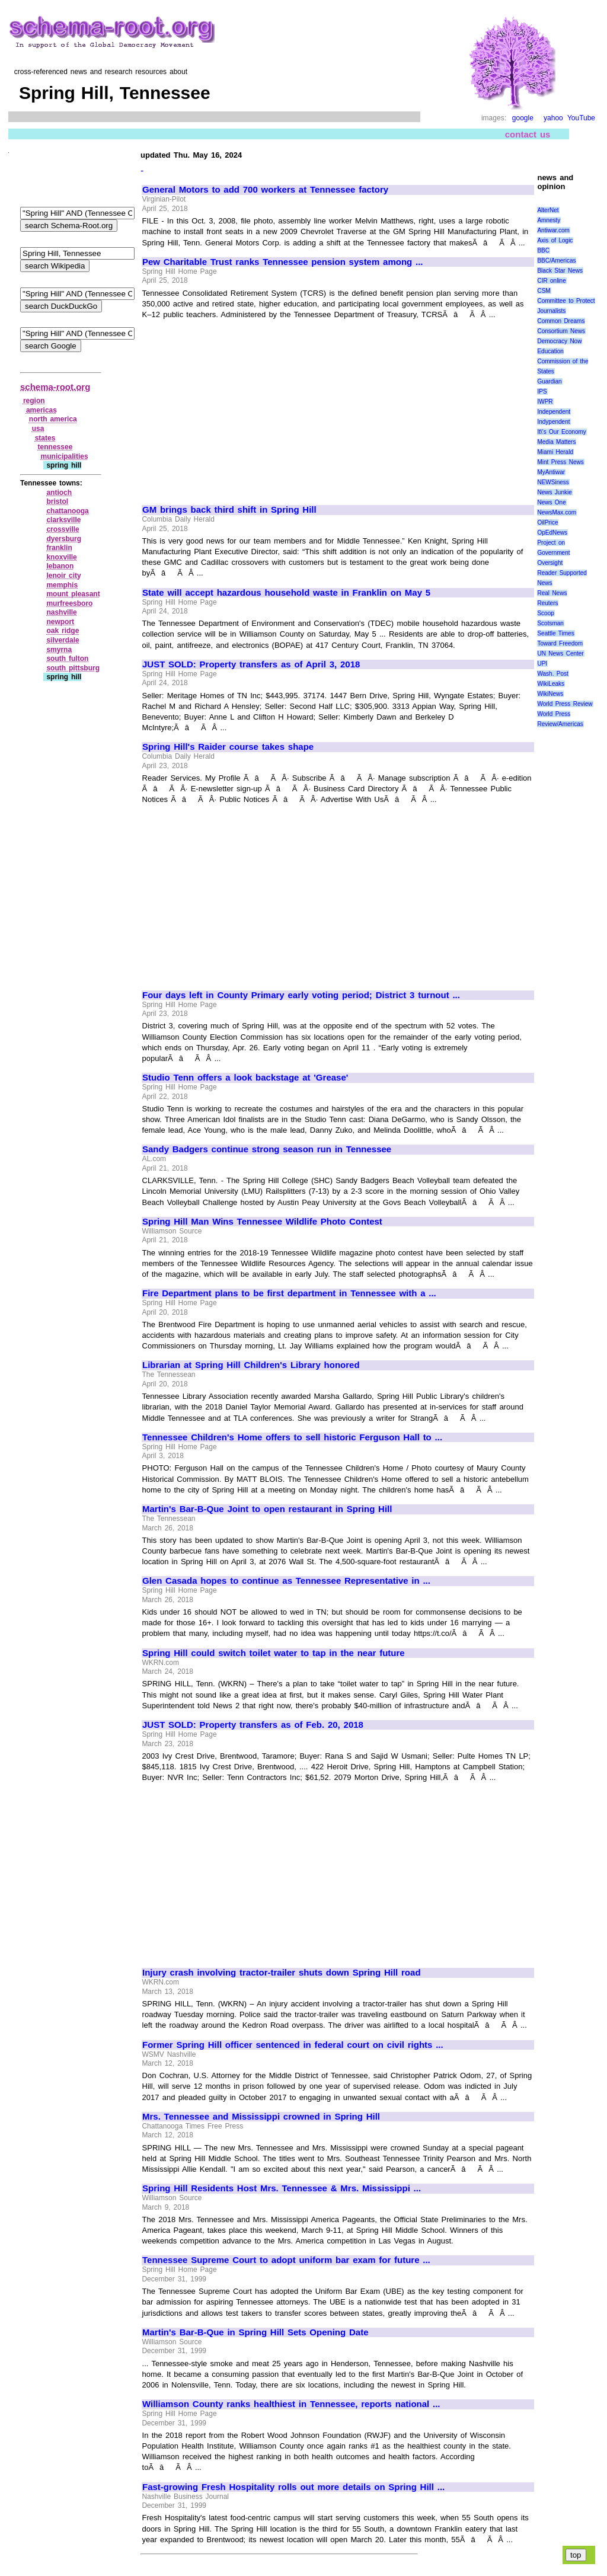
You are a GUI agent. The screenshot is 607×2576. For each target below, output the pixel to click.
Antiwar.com (553, 230)
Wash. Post (552, 673)
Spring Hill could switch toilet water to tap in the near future (273, 1653)
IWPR (544, 401)
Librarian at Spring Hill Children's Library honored (251, 1365)
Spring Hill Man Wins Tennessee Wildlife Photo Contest (262, 1221)
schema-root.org (55, 387)
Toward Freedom (560, 643)
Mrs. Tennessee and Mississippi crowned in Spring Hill (261, 2116)
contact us (528, 134)
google (522, 118)
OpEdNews (552, 532)
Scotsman (550, 623)
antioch (59, 492)
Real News (552, 593)
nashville (61, 612)
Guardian (549, 381)
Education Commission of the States (562, 361)
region (34, 401)
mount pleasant (73, 594)
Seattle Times (555, 633)
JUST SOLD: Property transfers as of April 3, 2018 (251, 664)
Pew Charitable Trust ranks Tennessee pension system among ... (282, 262)
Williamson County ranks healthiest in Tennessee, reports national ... (291, 2404)
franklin (59, 548)
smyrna (59, 649)
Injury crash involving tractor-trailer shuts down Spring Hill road (281, 1972)
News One (551, 502)
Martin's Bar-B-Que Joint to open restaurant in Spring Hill (267, 1509)
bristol (57, 501)
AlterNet (547, 210)
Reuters (547, 603)
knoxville (61, 557)
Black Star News (560, 270)
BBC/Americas (556, 260)
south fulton (67, 658)
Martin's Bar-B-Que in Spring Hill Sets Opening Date (255, 2332)
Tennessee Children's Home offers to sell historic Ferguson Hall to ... (292, 1437)
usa (38, 428)
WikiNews (550, 694)
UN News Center (560, 653)
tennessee (55, 447)
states (45, 438)
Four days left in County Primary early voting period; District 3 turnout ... (301, 995)
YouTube (581, 118)
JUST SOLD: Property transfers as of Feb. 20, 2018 (252, 1725)
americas (41, 410)
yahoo (553, 118)
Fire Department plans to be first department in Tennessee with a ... (289, 1293)
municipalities (64, 456)
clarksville (63, 520)
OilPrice (547, 522)
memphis (62, 585)
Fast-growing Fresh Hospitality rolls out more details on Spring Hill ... (293, 2487)
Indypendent (553, 421)
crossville (62, 529)
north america (53, 419)
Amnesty (548, 220)
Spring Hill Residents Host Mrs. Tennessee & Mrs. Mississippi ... (281, 2188)
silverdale (62, 640)
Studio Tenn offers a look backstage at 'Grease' (245, 1077)
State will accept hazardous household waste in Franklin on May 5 (286, 592)
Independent (553, 411)
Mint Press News (560, 462)
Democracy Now (559, 341)
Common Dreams (560, 321)
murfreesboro (69, 603)
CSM (543, 290)
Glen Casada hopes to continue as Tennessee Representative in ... (286, 1581)
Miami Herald (555, 452)
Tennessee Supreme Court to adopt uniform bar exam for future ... (286, 2260)
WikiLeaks (550, 683)
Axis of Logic (555, 240)
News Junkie (554, 492)
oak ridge (62, 631)
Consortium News (561, 331)
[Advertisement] (241, 407)
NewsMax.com (556, 512)
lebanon (60, 566)
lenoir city (63, 575)
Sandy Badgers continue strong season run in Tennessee (266, 1149)
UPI (542, 663)
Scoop (545, 613)
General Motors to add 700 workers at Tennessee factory (265, 189)
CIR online (551, 280)
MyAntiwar (551, 472)
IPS (542, 391)
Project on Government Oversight (553, 552)
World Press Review (564, 704)
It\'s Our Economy (561, 432)
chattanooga (67, 511)
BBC (543, 250)
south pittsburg (73, 668)
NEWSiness (552, 482)
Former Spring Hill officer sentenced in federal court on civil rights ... (292, 2045)
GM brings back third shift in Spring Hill (229, 509)
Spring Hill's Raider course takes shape (228, 747)
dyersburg (63, 539)
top (576, 2555)
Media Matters (556, 442)
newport (60, 622)
